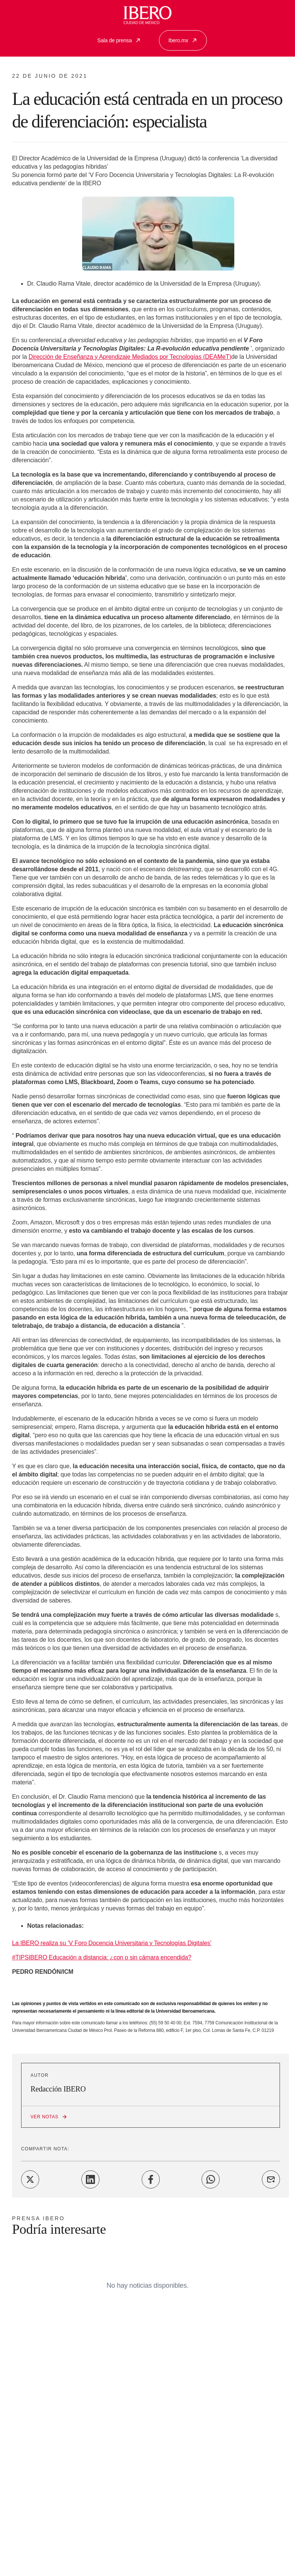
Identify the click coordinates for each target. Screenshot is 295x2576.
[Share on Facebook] (151, 2179)
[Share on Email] (271, 2179)
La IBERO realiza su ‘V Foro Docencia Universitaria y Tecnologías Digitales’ (111, 1943)
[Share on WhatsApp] (211, 2179)
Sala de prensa (119, 40)
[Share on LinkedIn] (90, 2179)
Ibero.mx (182, 40)
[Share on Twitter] (30, 2179)
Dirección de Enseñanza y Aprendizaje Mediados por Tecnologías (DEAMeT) (130, 357)
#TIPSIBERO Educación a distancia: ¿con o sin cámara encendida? (101, 1957)
